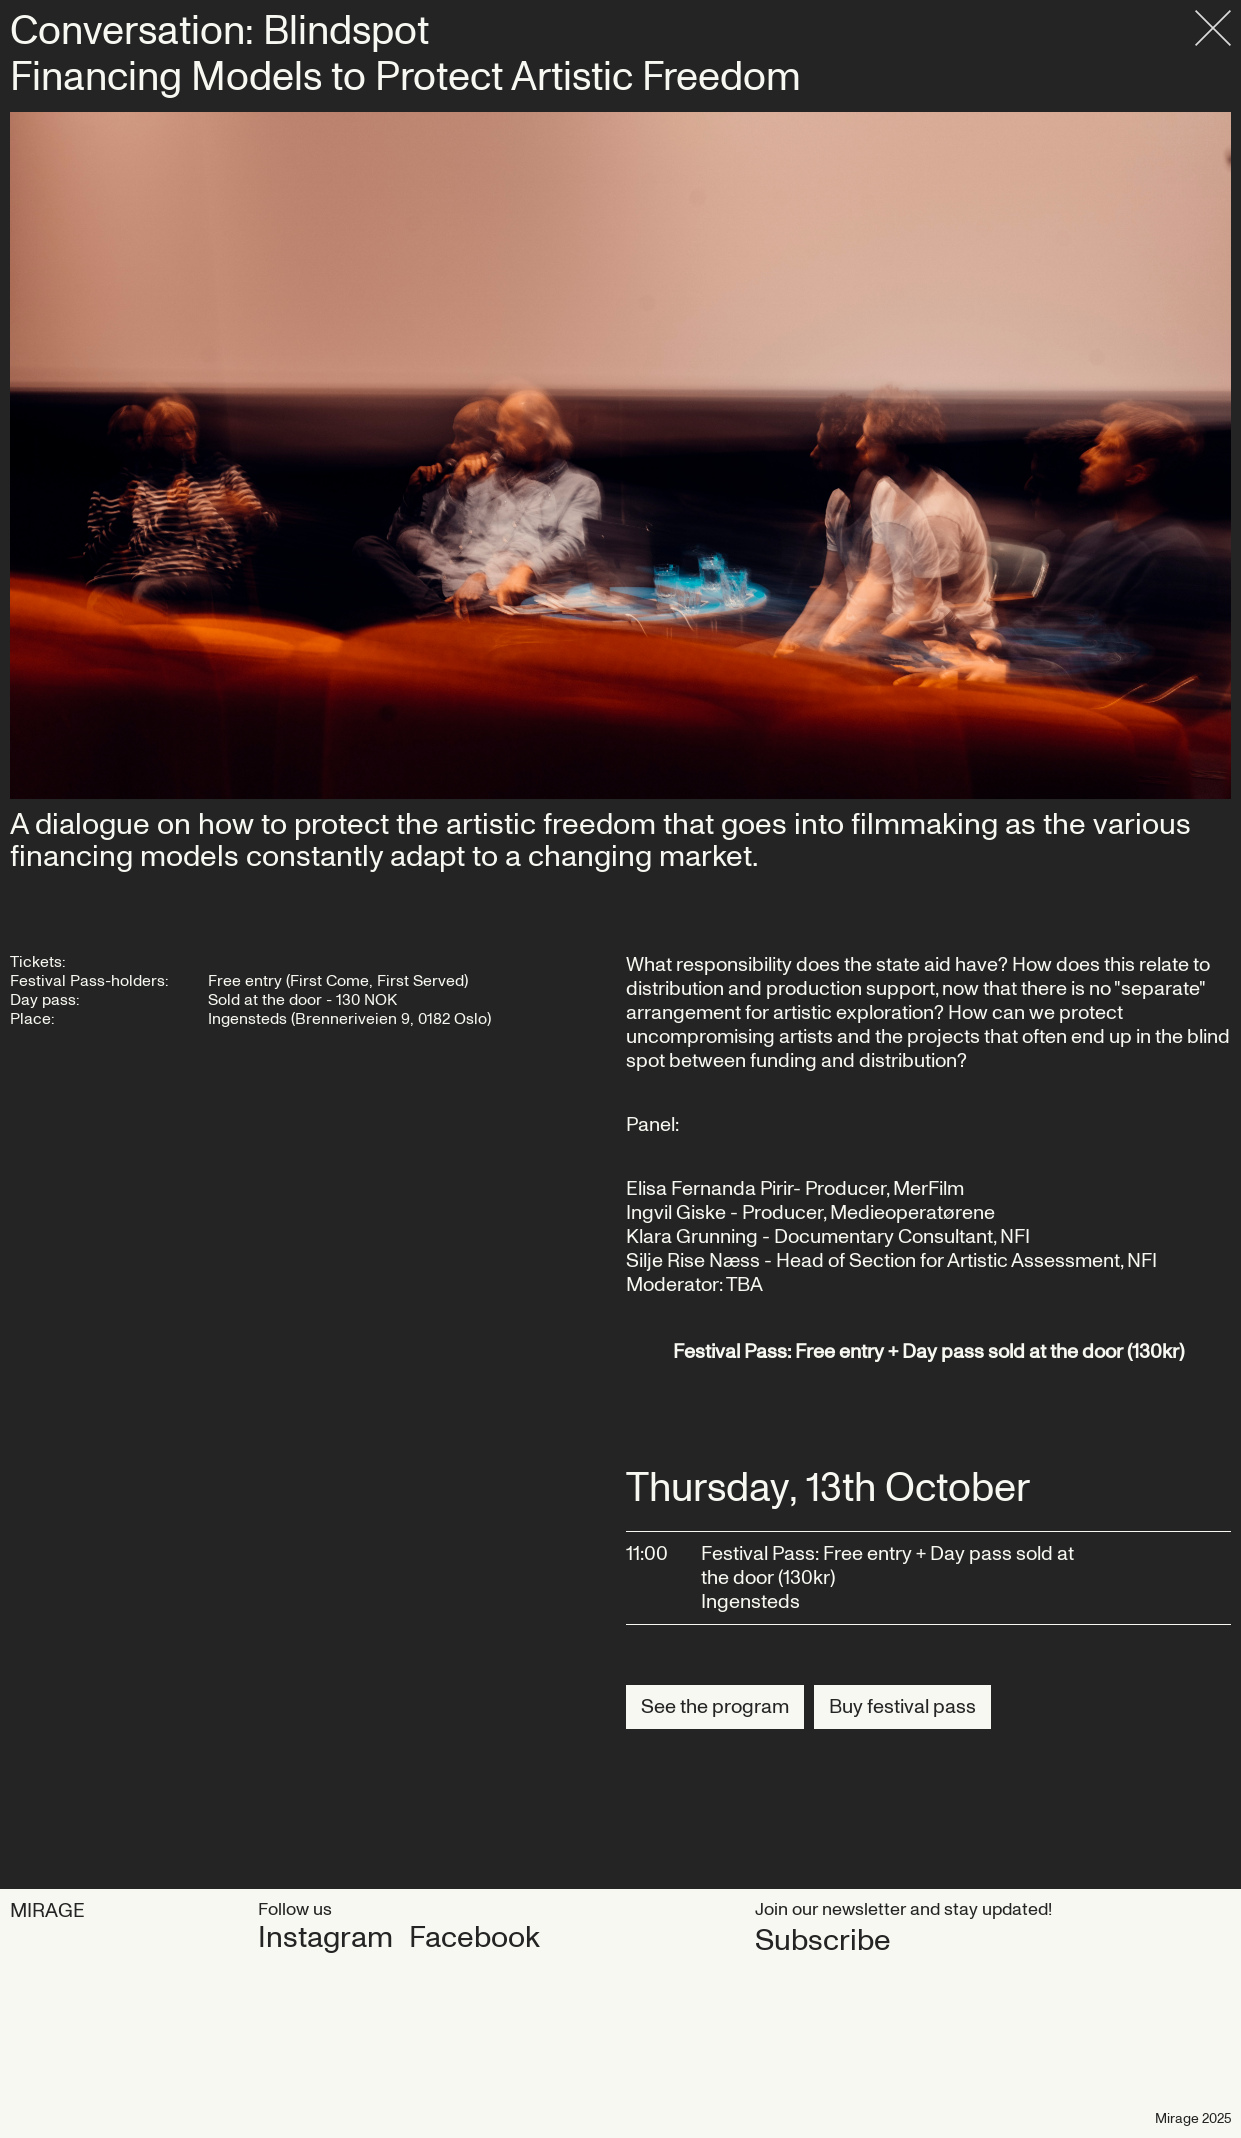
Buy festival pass (902, 1707)
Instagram (325, 1938)
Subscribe (823, 1940)
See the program (715, 1707)
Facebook (474, 1938)
